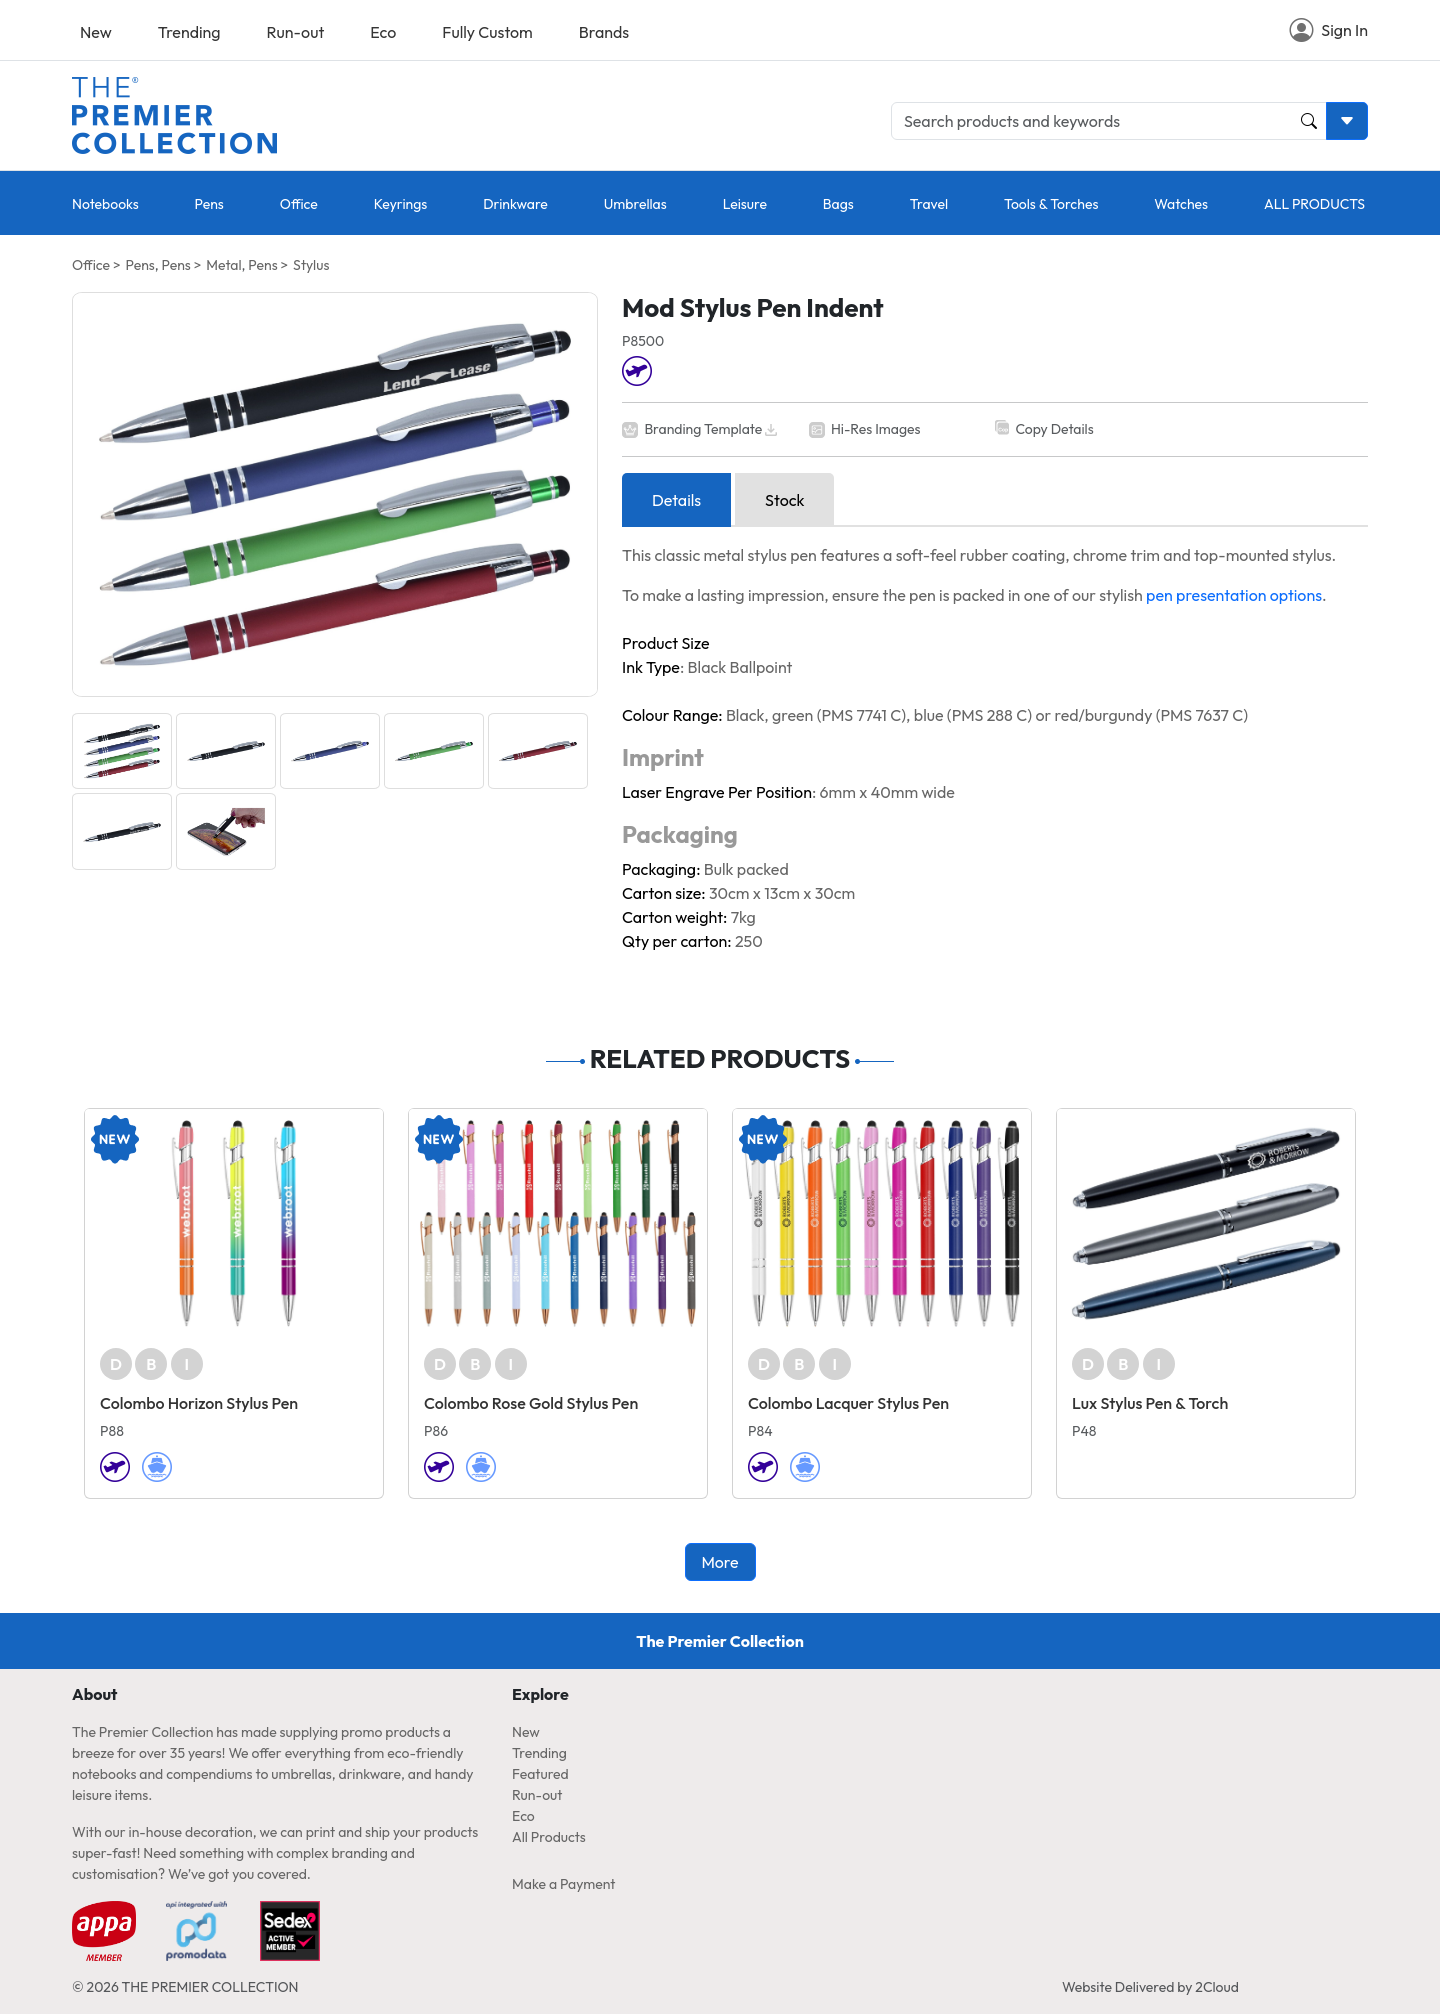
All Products (549, 1837)
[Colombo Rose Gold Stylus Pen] (558, 1223)
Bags (838, 204)
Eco (383, 32)
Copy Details (1054, 429)
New (96, 32)
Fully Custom (487, 32)
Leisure (745, 204)
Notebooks (105, 204)
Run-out (296, 32)
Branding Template (703, 429)
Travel (929, 204)
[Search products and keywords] (1109, 121)
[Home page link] (174, 113)
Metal (223, 265)
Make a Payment (563, 1884)
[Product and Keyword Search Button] (1309, 121)
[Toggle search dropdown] (1347, 121)
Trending (189, 32)
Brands (604, 32)
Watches (1181, 204)
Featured (540, 1774)
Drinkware (515, 204)
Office (299, 204)
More (719, 1562)
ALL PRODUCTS (1314, 204)
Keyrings (401, 204)
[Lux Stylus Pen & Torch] (1206, 1223)
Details (676, 500)
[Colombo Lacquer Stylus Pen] (882, 1223)
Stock (784, 500)
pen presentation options (1234, 595)
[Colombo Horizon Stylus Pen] (234, 1223)
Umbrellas (635, 204)
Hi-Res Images (876, 429)
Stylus (311, 265)
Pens (209, 204)
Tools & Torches (1051, 204)
